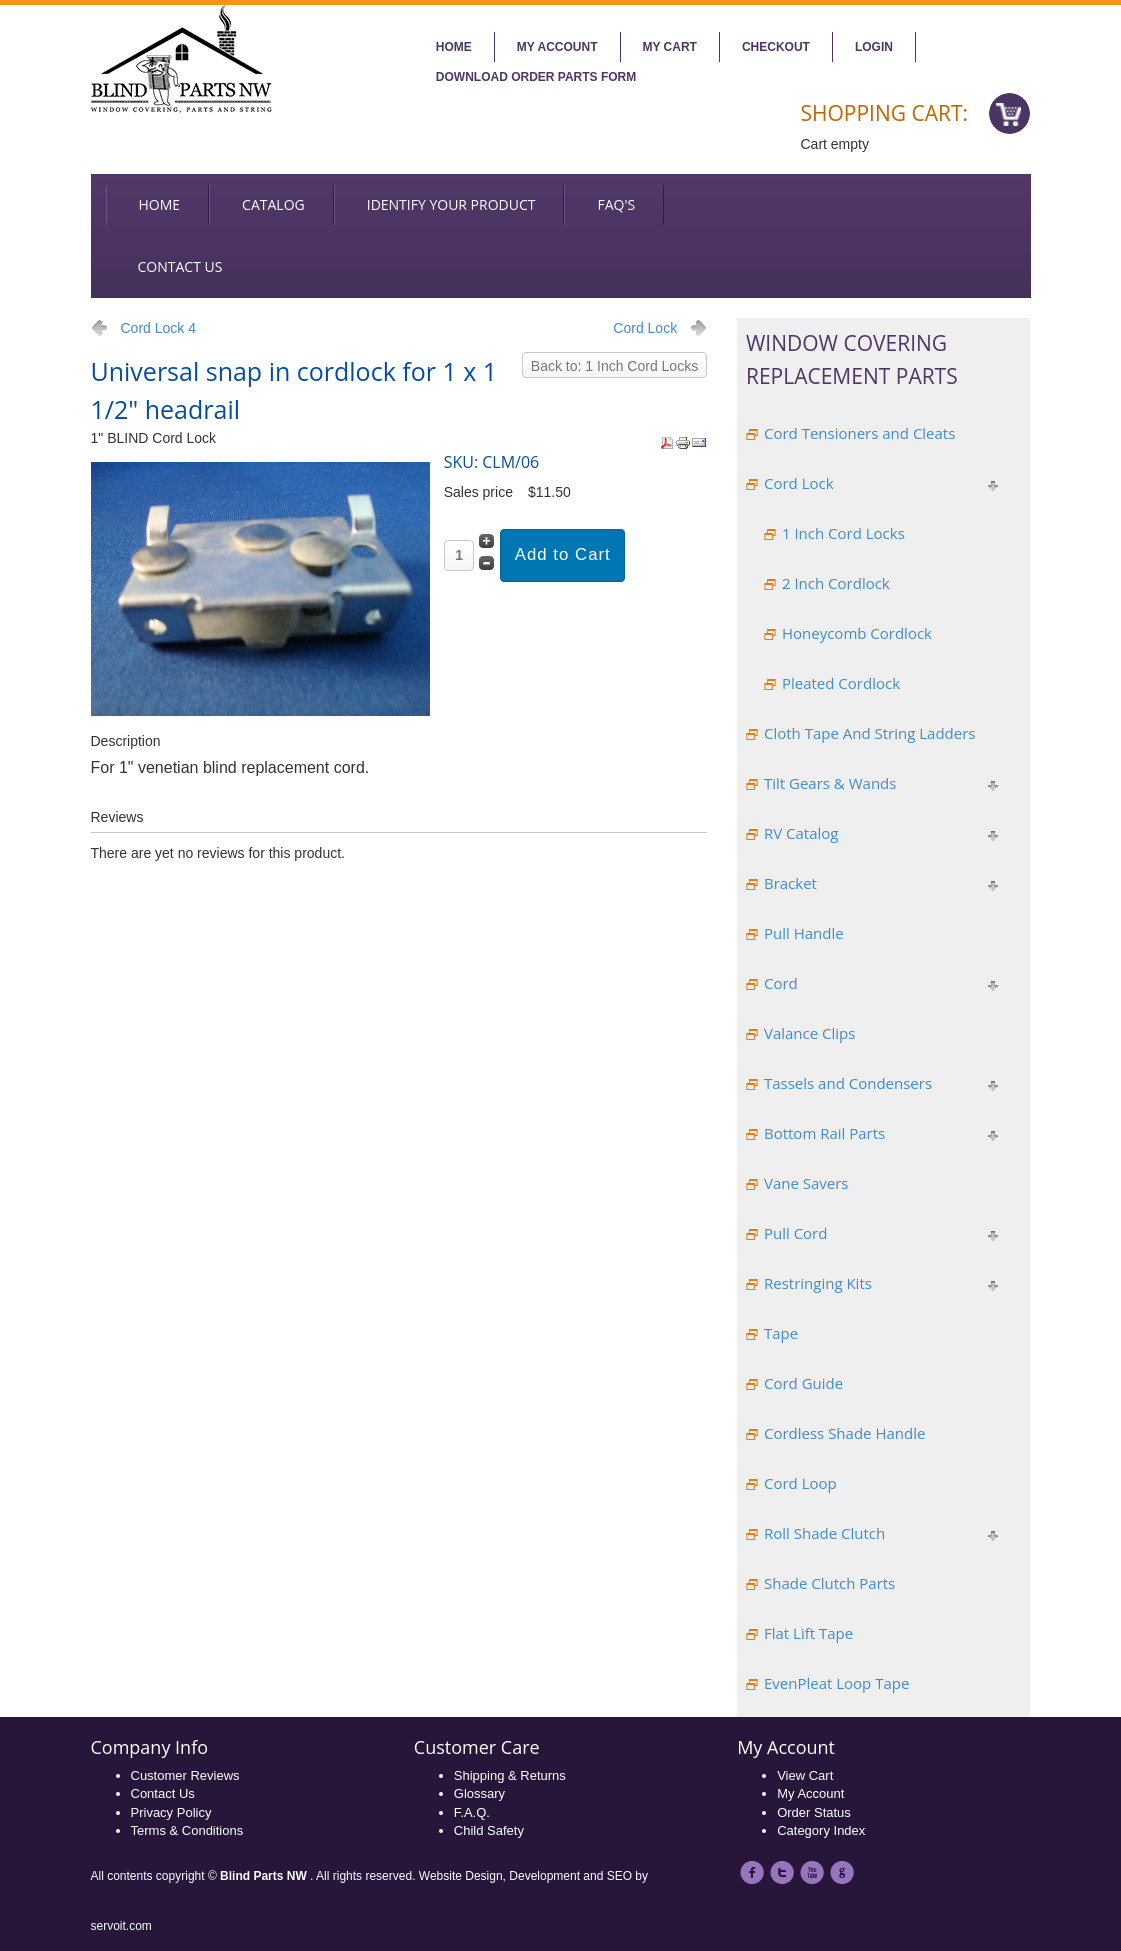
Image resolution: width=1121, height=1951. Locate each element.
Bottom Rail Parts (824, 1133)
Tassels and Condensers (848, 1083)
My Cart (670, 47)
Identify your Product (451, 204)
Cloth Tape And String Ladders (870, 733)
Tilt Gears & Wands (830, 783)
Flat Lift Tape (808, 1633)
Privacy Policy (171, 1812)
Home (454, 47)
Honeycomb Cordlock (857, 633)
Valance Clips (809, 1033)
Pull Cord (795, 1233)
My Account (810, 1793)
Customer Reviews (185, 1775)
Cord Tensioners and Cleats (859, 433)
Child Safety (489, 1830)
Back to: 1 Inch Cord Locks (614, 366)
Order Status (814, 1812)
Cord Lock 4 (158, 328)
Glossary (479, 1793)
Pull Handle (804, 933)
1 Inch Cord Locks (843, 533)
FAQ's (616, 204)
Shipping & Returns (510, 1775)
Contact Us (163, 1793)
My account (557, 47)
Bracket (790, 883)
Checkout (776, 47)
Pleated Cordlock (841, 683)
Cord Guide (803, 1383)
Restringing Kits (818, 1283)
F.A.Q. (472, 1812)
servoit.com (121, 1926)
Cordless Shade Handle (844, 1433)
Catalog (273, 204)
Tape (781, 1333)
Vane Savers (806, 1183)
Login (874, 47)
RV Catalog (801, 833)
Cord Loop (800, 1483)
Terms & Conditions (187, 1830)
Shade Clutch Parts (829, 1583)
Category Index (821, 1830)
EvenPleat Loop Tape (836, 1683)
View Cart (805, 1775)
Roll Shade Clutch (824, 1533)
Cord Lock (645, 328)
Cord (781, 983)
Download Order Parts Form (536, 77)
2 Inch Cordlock (836, 583)
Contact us (180, 266)
